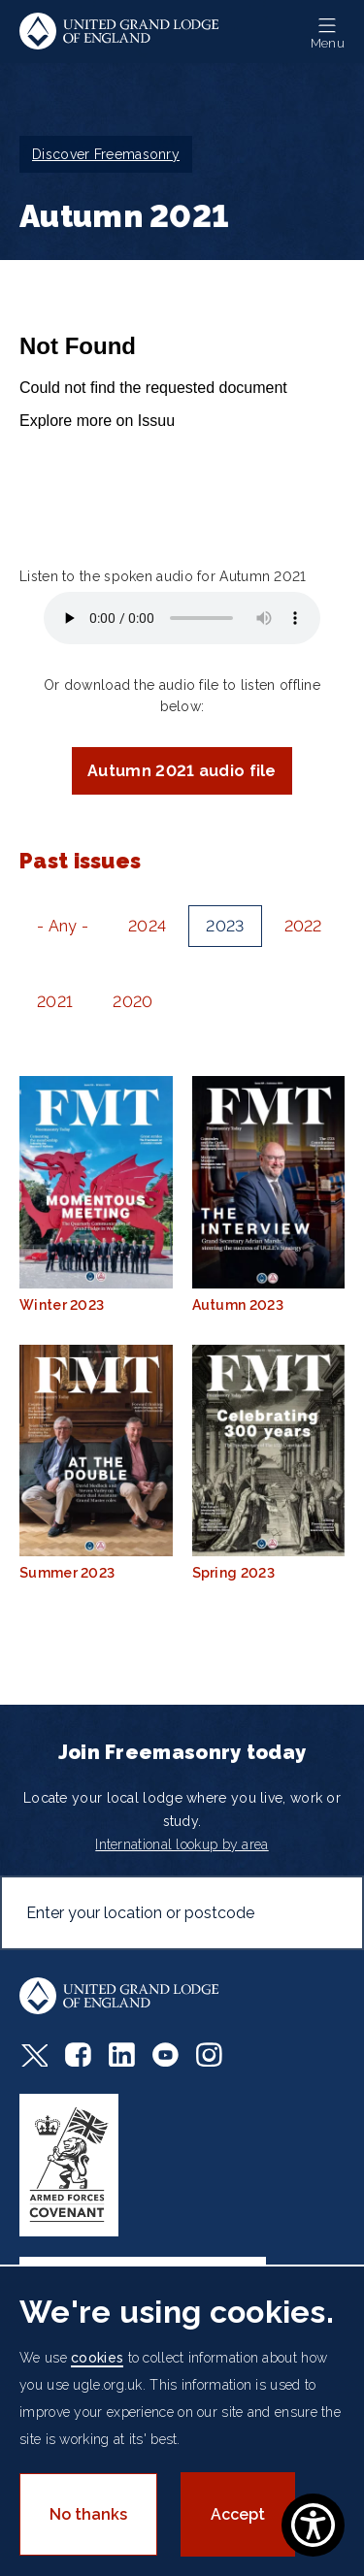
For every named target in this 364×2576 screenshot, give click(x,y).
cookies (97, 2357)
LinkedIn (122, 2054)
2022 (303, 926)
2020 (132, 1002)
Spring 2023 (269, 1463)
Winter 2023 (96, 1194)
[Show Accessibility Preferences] (313, 2525)
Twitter (33, 2054)
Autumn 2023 (269, 1194)
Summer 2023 (96, 1463)
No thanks (88, 2514)
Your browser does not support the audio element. (182, 618)
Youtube (165, 2054)
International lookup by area (181, 1844)
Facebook (78, 2054)
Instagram (209, 2054)
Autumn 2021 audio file (182, 771)
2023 (225, 926)
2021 (55, 1002)
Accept (238, 2514)
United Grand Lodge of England (119, 31)
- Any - (62, 926)
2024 (147, 926)
